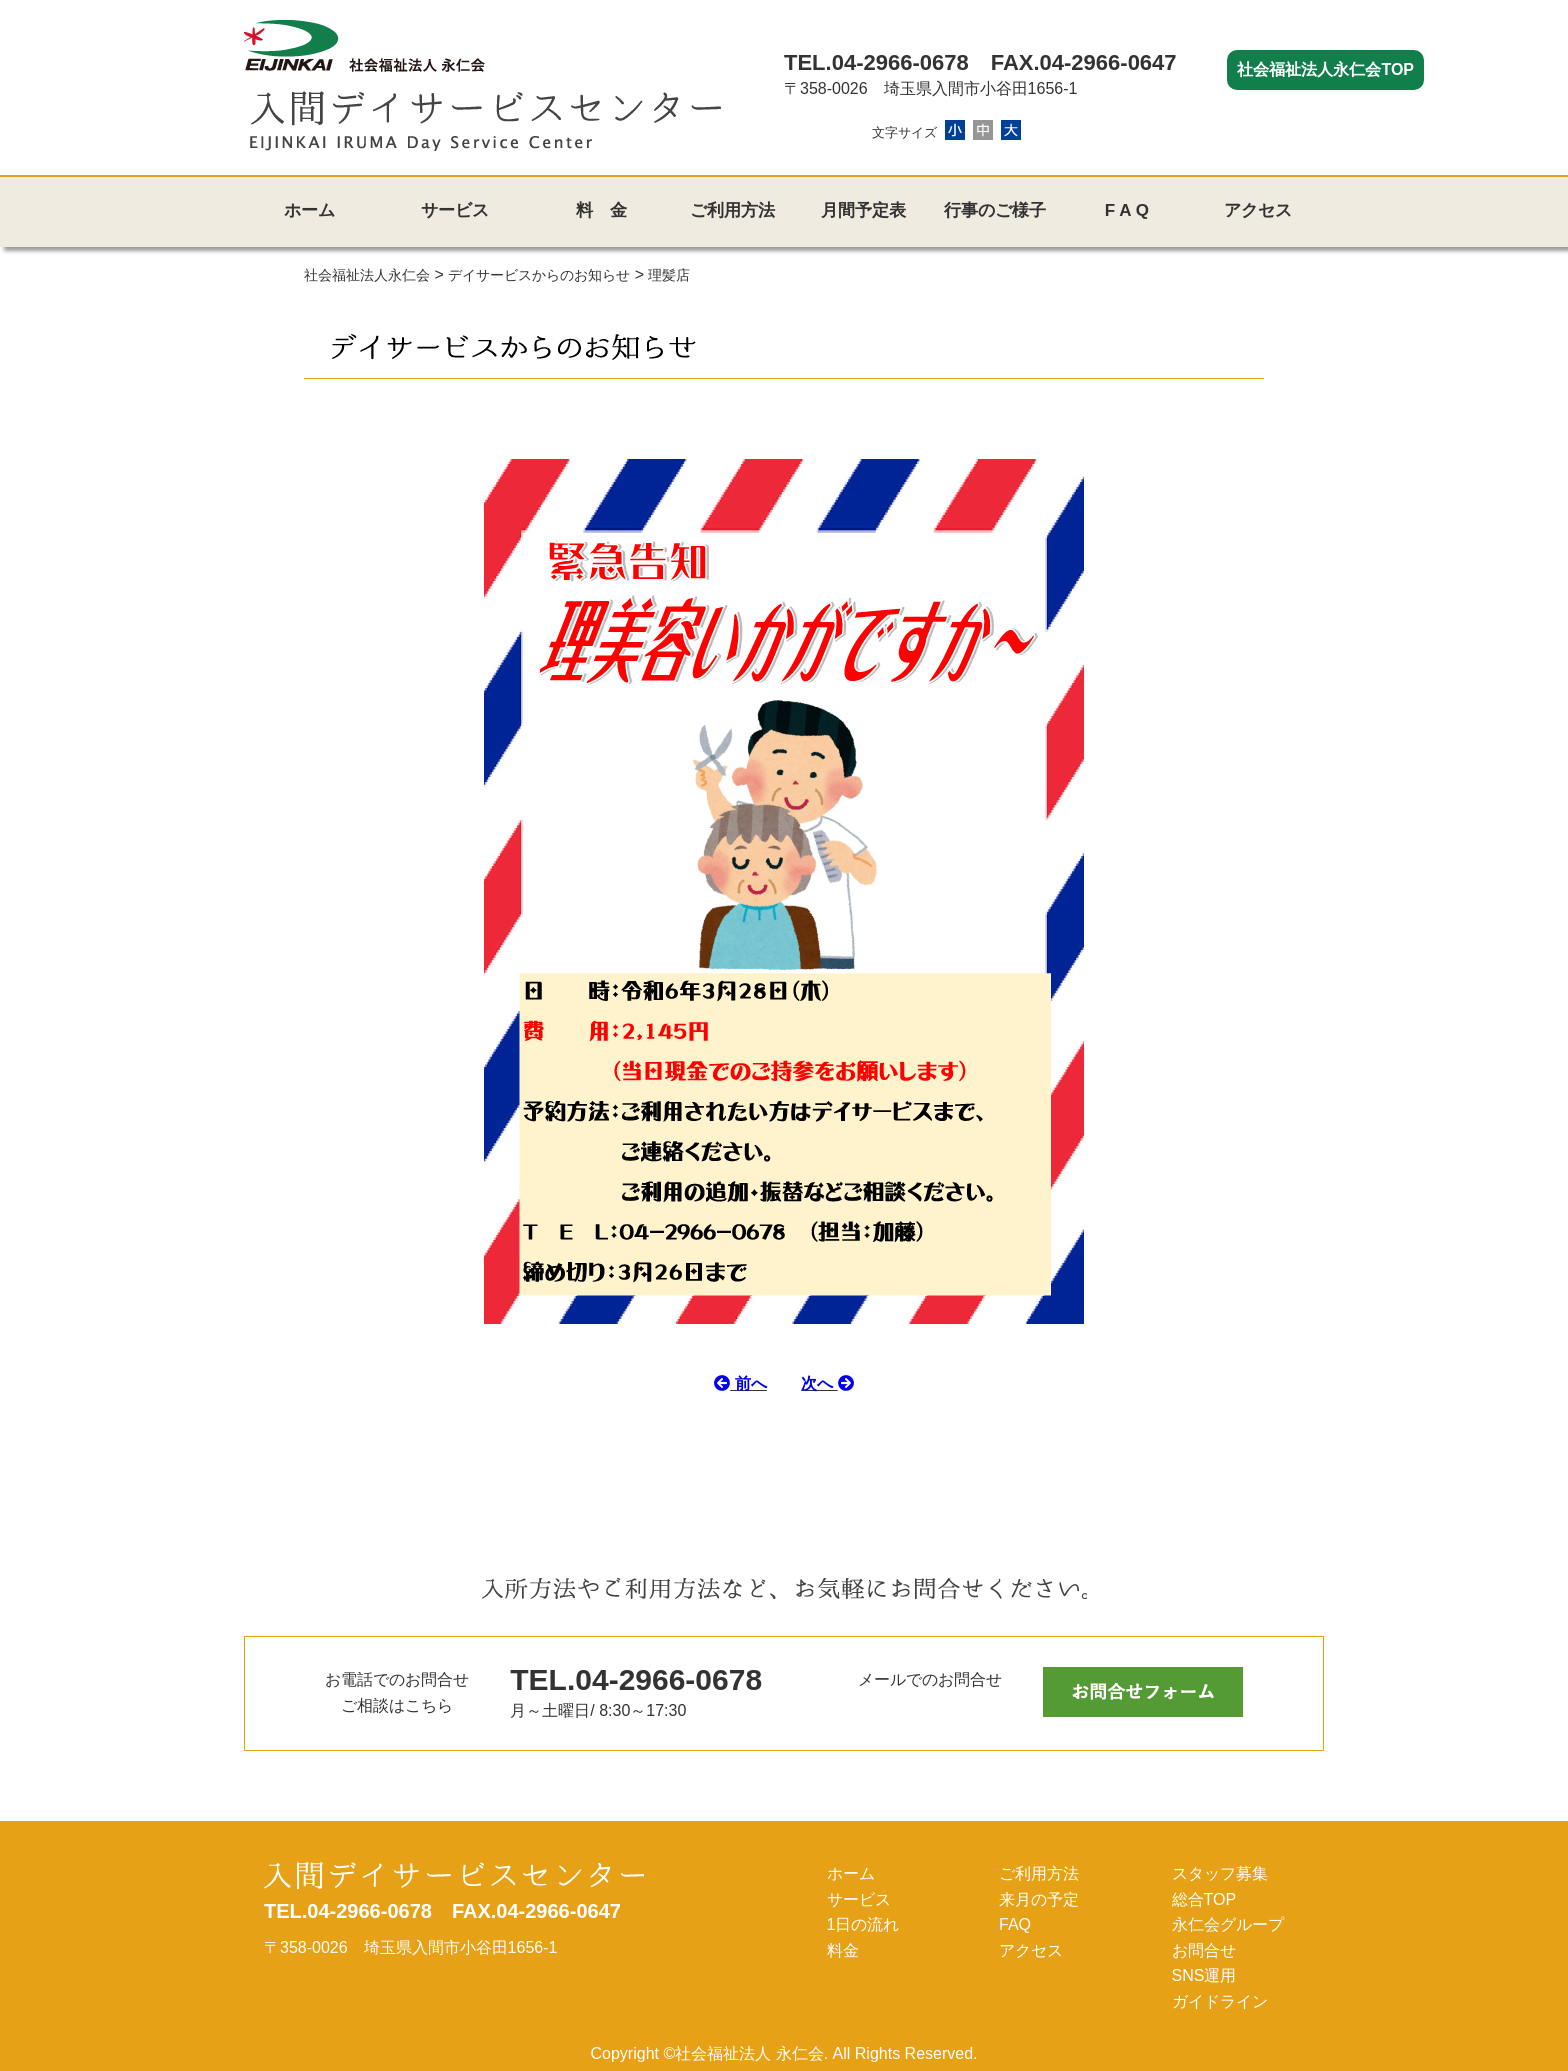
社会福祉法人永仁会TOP (1325, 69)
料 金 (601, 210)
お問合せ (1204, 1950)
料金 (843, 1950)
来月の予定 (1039, 1899)
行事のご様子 (995, 210)
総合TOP (1204, 1899)
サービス (455, 210)
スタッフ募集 (1220, 1873)
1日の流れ (863, 1924)
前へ (740, 1383)
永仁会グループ (1228, 1924)
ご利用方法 (732, 210)
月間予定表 (863, 210)
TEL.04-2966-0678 (876, 62)
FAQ (1015, 1924)
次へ (827, 1383)
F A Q (1127, 210)
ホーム (309, 210)
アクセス (1258, 210)
